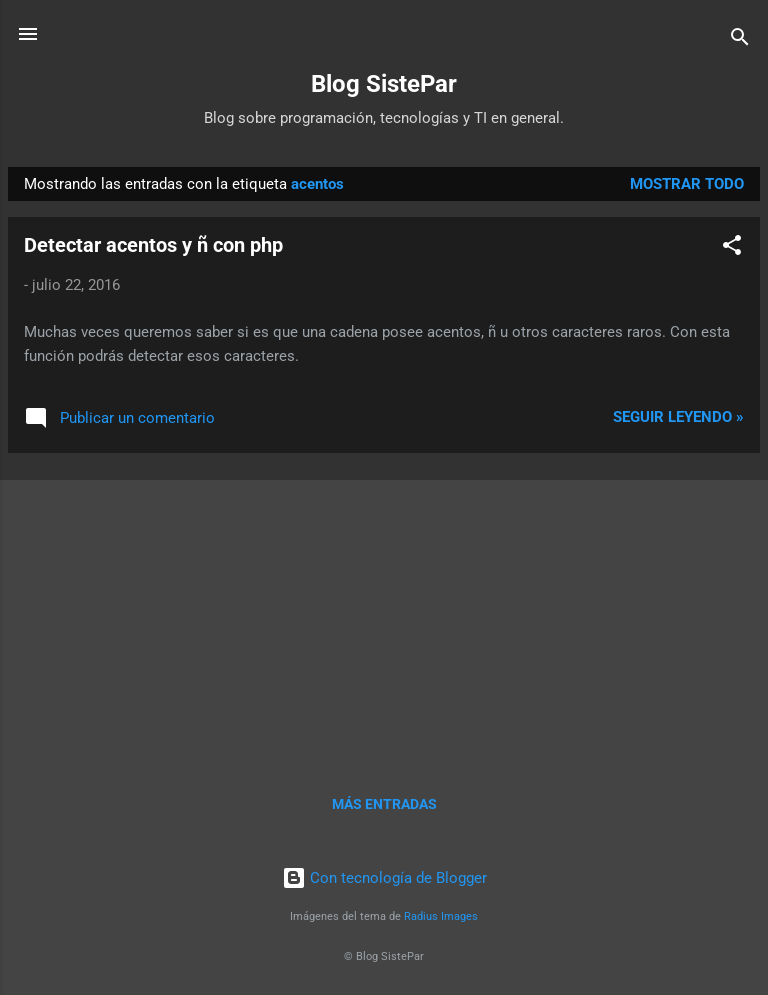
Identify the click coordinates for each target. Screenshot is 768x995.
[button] (732, 248)
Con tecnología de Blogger (384, 878)
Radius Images (441, 916)
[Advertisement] (384, 609)
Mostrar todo (687, 184)
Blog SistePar (384, 84)
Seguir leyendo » (678, 417)
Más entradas (384, 804)
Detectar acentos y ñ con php (153, 245)
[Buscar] (740, 40)
